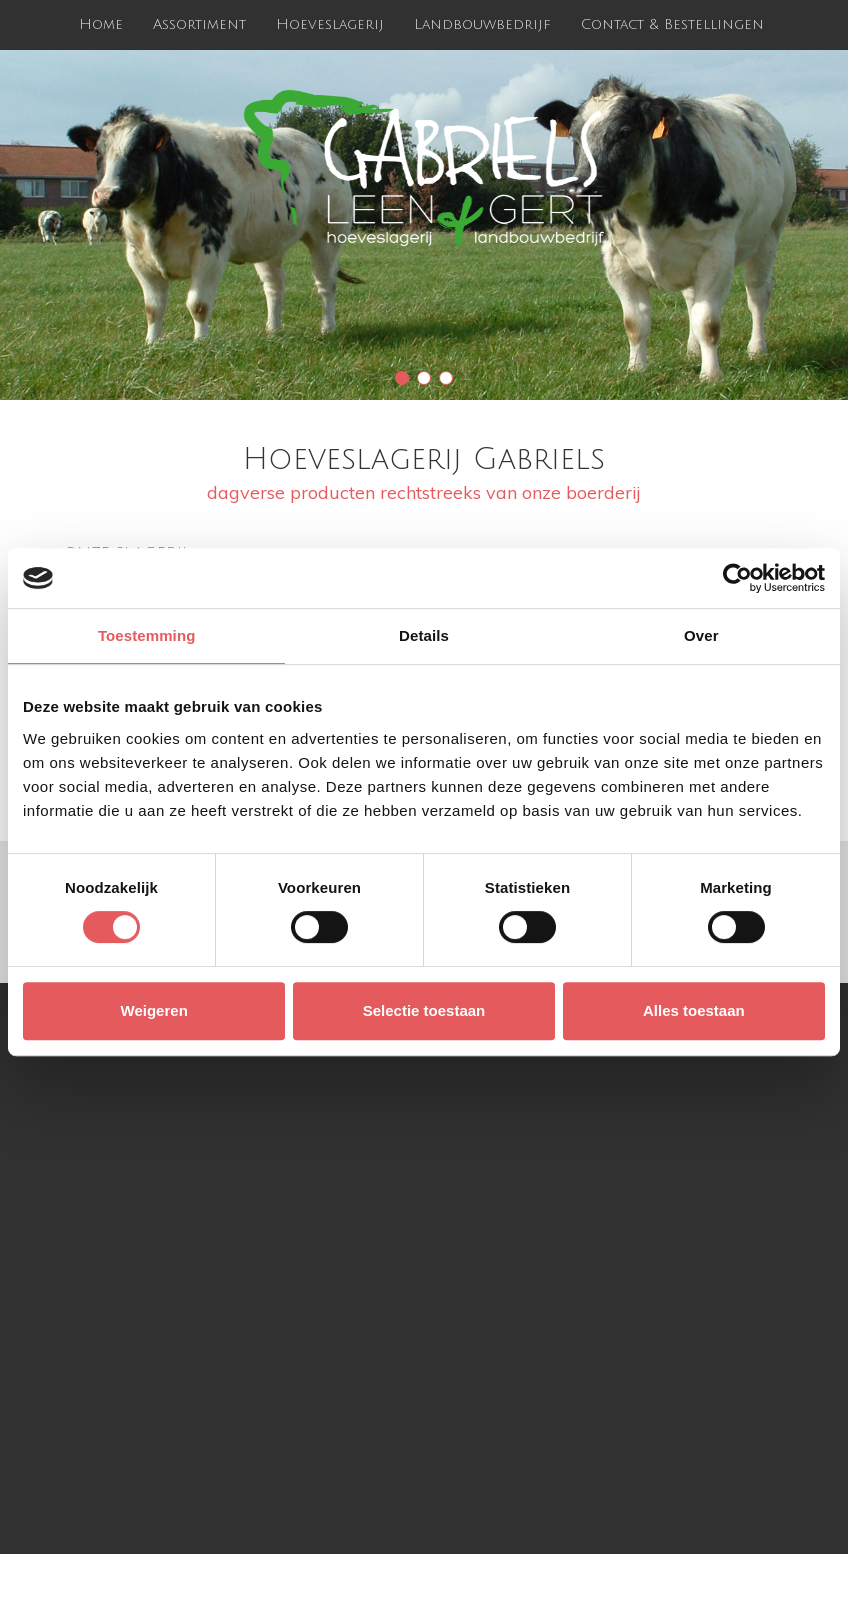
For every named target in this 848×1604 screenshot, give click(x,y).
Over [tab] (701, 635)
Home (101, 24)
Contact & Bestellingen (672, 24)
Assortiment (199, 24)
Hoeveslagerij (330, 24)
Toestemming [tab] (147, 635)
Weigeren (154, 1010)
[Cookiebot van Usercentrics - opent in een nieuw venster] (737, 578)
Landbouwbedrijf (482, 24)
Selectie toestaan (424, 1010)
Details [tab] (424, 635)
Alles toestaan (694, 1010)
